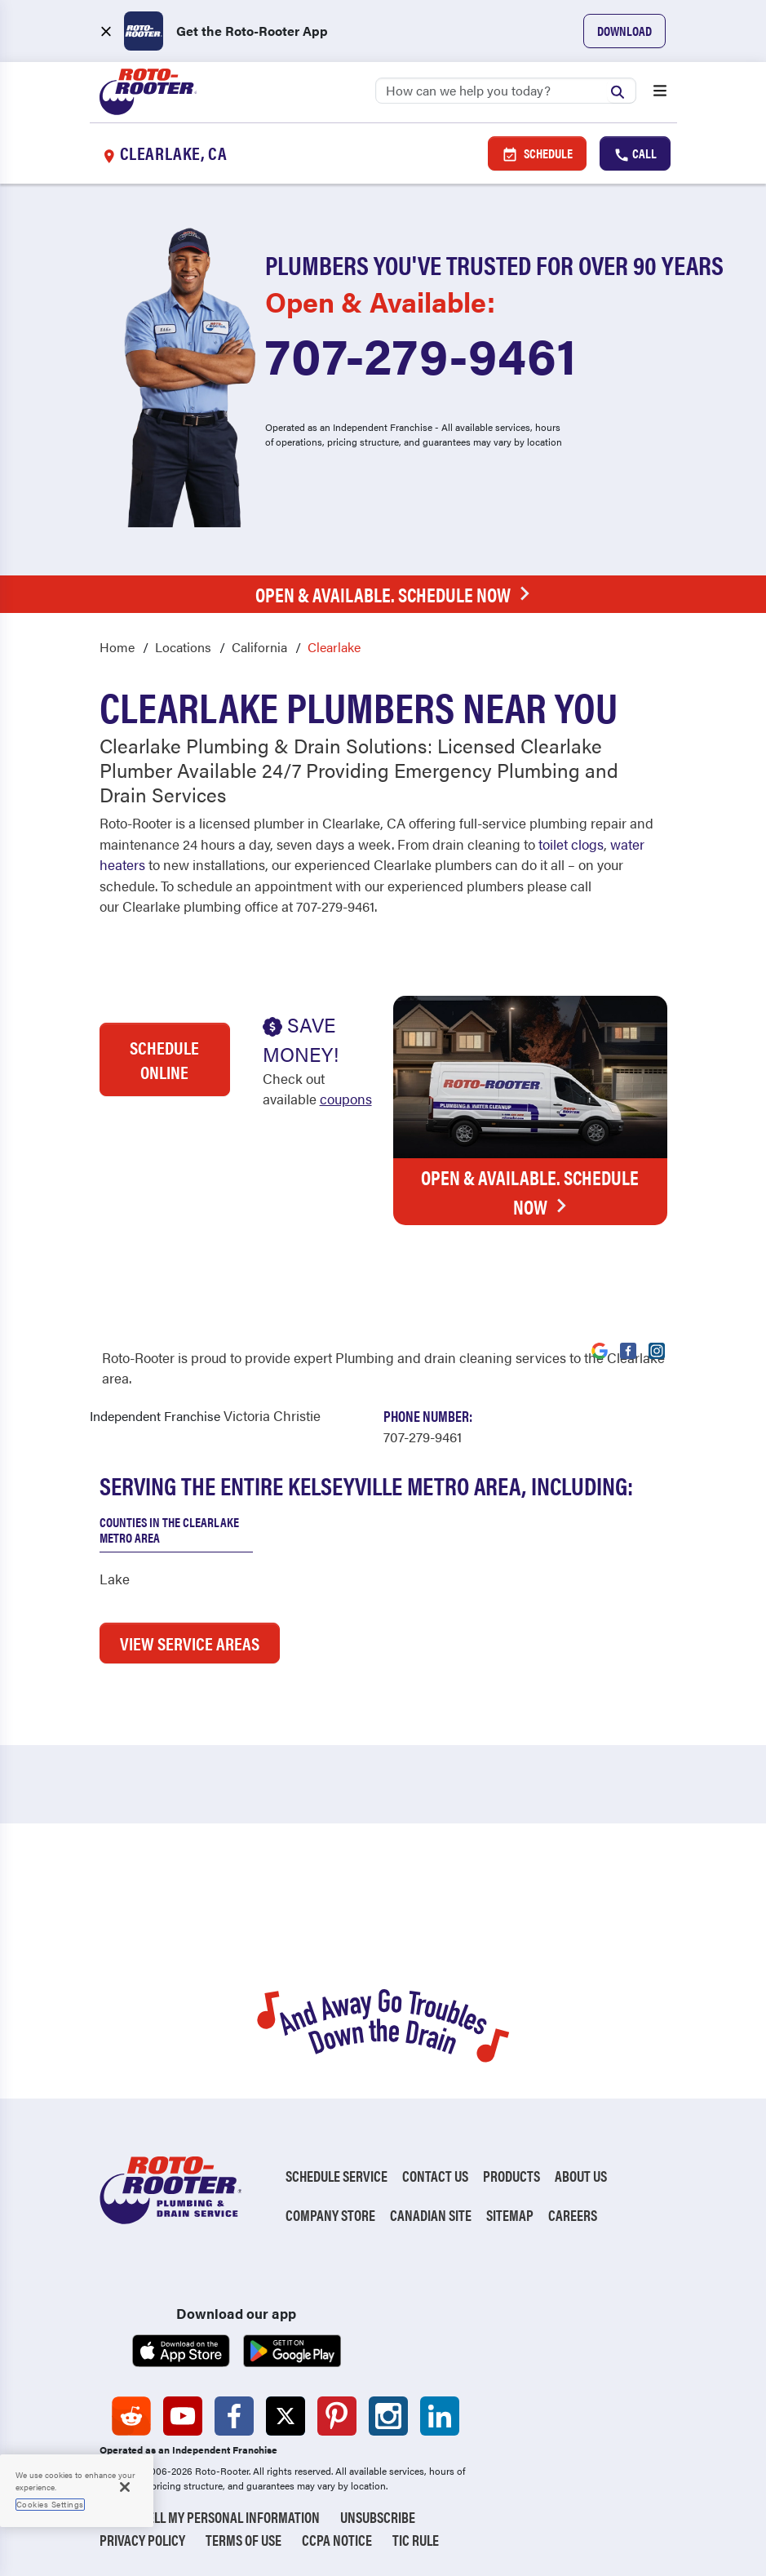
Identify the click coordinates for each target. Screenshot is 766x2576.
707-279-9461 (421, 353)
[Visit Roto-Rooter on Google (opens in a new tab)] (599, 1349)
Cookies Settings (50, 2504)
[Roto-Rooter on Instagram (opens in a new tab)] (388, 2416)
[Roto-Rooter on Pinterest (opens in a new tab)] (336, 2416)
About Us (581, 2175)
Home (117, 646)
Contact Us (435, 2175)
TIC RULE (415, 2539)
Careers (572, 2215)
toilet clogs (571, 844)
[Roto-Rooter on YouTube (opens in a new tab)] (182, 2416)
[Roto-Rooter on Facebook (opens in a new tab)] (234, 2416)
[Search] (505, 91)
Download (624, 30)
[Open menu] (660, 92)
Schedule (537, 153)
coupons (346, 1098)
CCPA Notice (337, 2539)
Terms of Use (243, 2539)
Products (511, 2175)
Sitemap (510, 2215)
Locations (183, 646)
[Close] (125, 2487)
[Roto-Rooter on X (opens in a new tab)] (285, 2416)
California (259, 646)
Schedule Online (164, 1059)
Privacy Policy (142, 2539)
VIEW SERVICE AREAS (189, 1643)
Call (635, 153)
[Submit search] (621, 90)
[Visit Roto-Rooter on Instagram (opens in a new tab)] (657, 1349)
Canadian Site (431, 2215)
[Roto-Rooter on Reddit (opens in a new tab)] (131, 2416)
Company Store (330, 2215)
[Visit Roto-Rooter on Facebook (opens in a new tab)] (628, 1349)
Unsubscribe (377, 2517)
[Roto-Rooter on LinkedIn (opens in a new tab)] (439, 2416)
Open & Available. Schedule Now (396, 594)
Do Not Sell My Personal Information (210, 2517)
